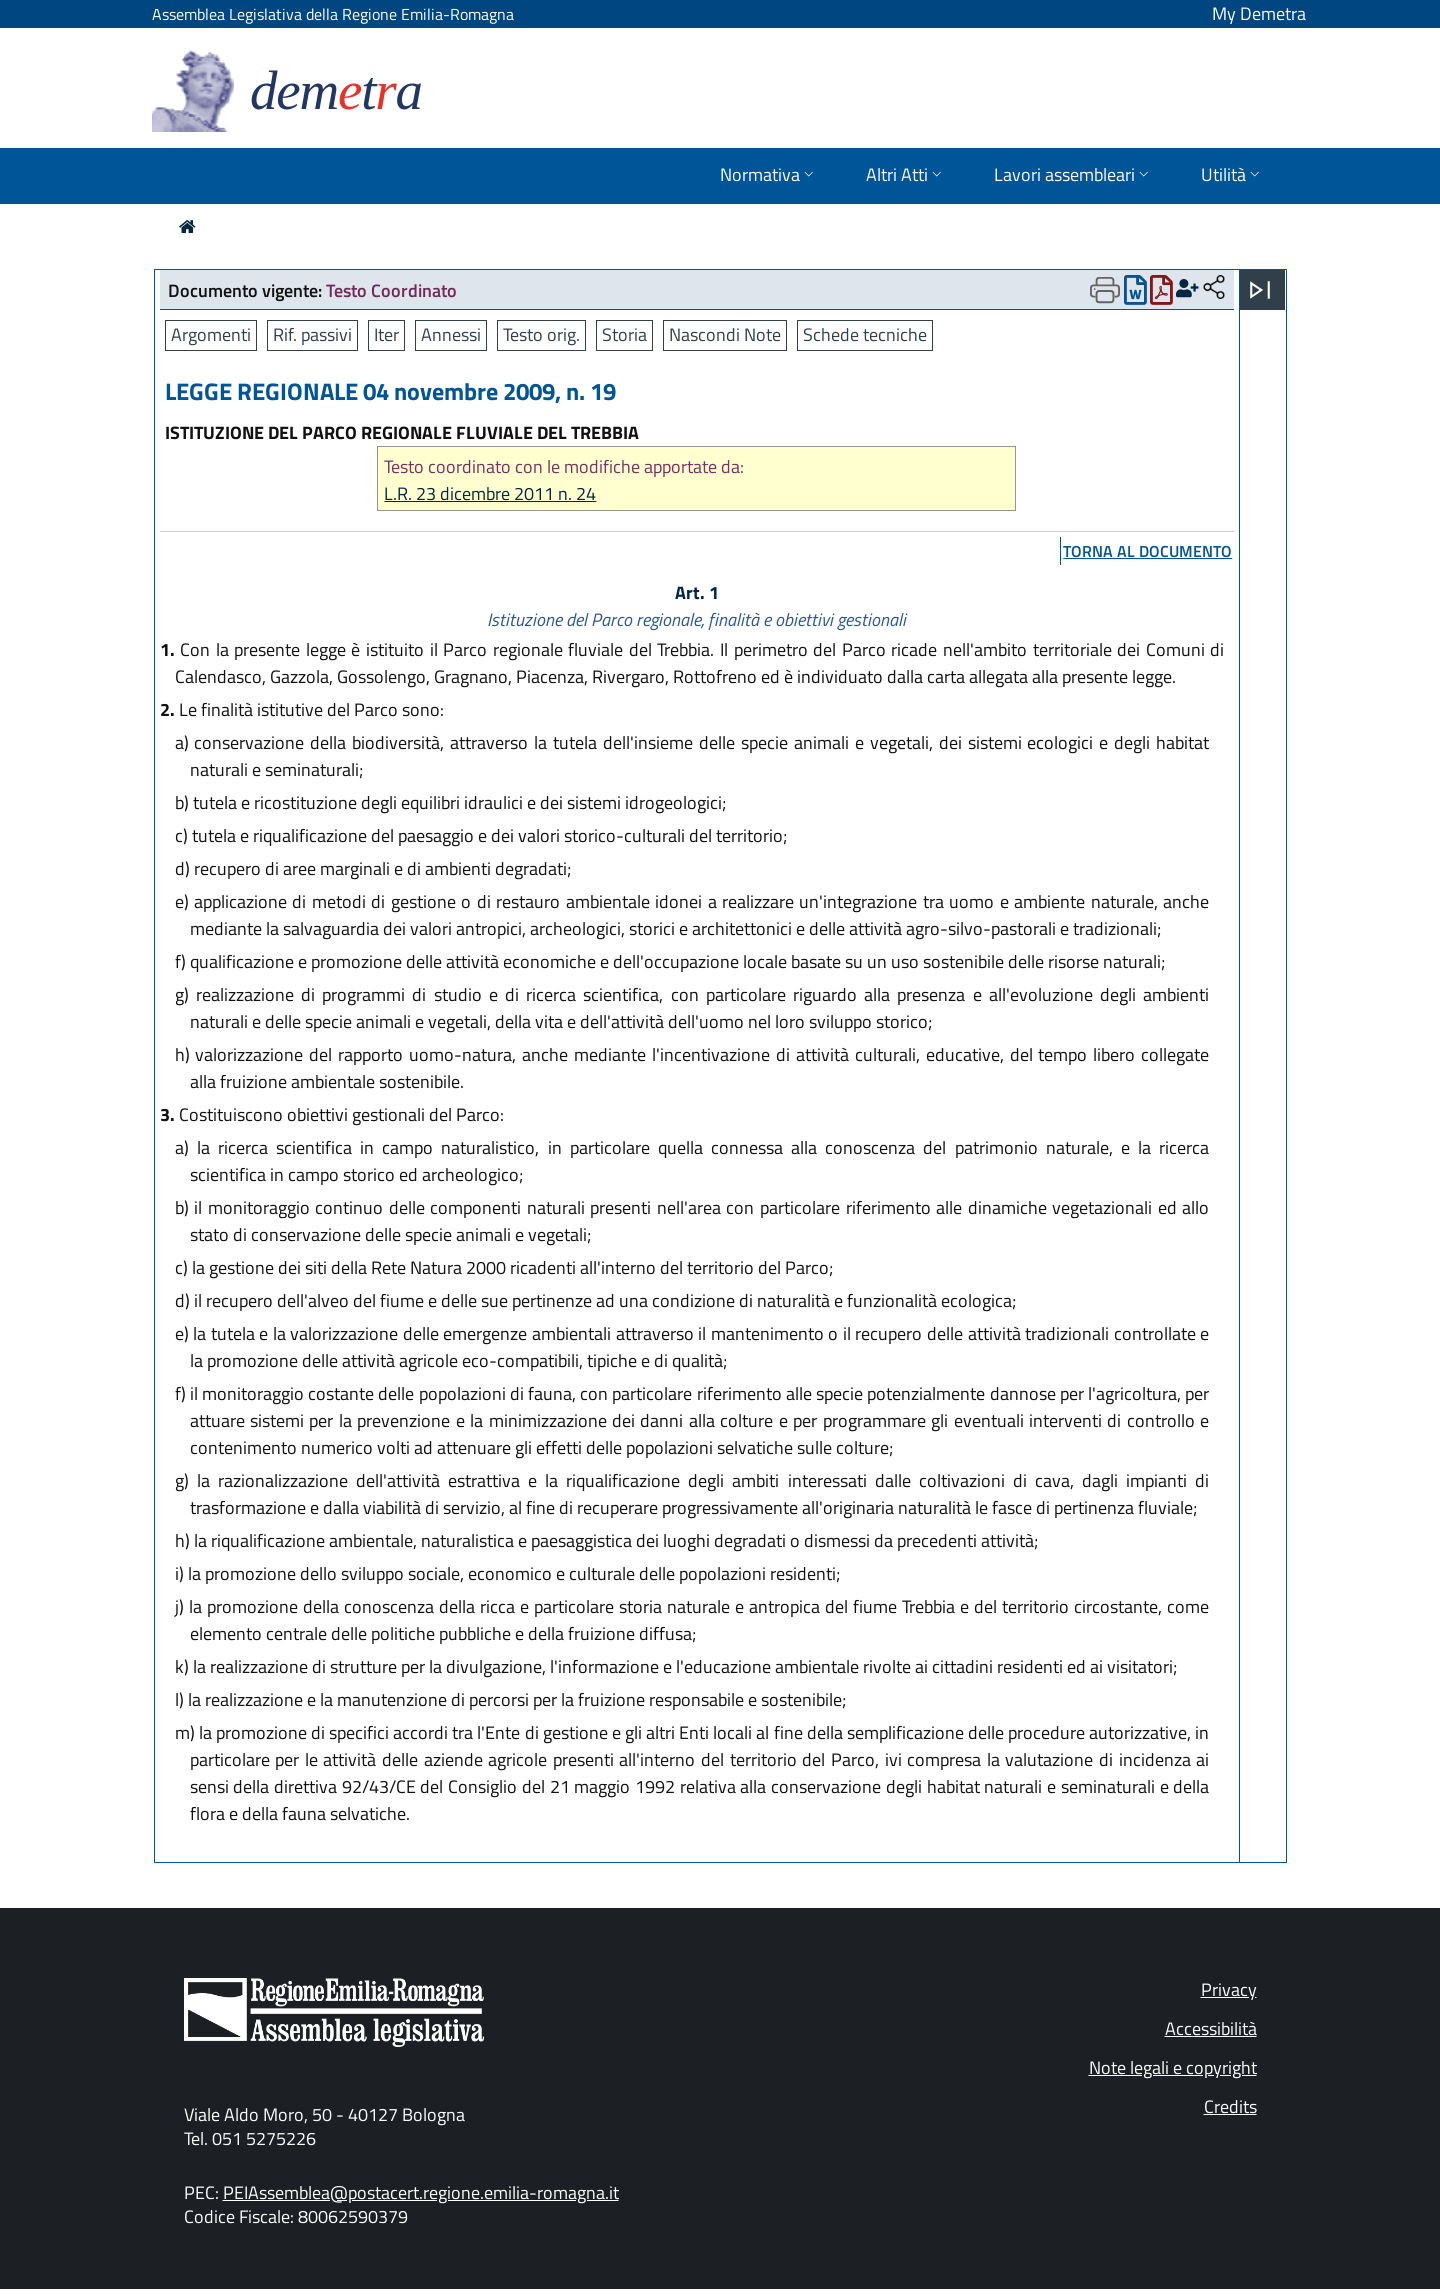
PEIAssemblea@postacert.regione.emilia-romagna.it (421, 2192)
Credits (1230, 2106)
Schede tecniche (865, 334)
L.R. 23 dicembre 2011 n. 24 (490, 493)
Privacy (1229, 1989)
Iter (386, 334)
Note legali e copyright (1173, 2067)
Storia (624, 334)
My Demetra (1259, 13)
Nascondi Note (725, 334)
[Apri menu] (1260, 290)
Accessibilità (1211, 2028)
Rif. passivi (312, 334)
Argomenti (211, 334)
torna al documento (1147, 551)
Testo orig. (541, 334)
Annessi (451, 334)
